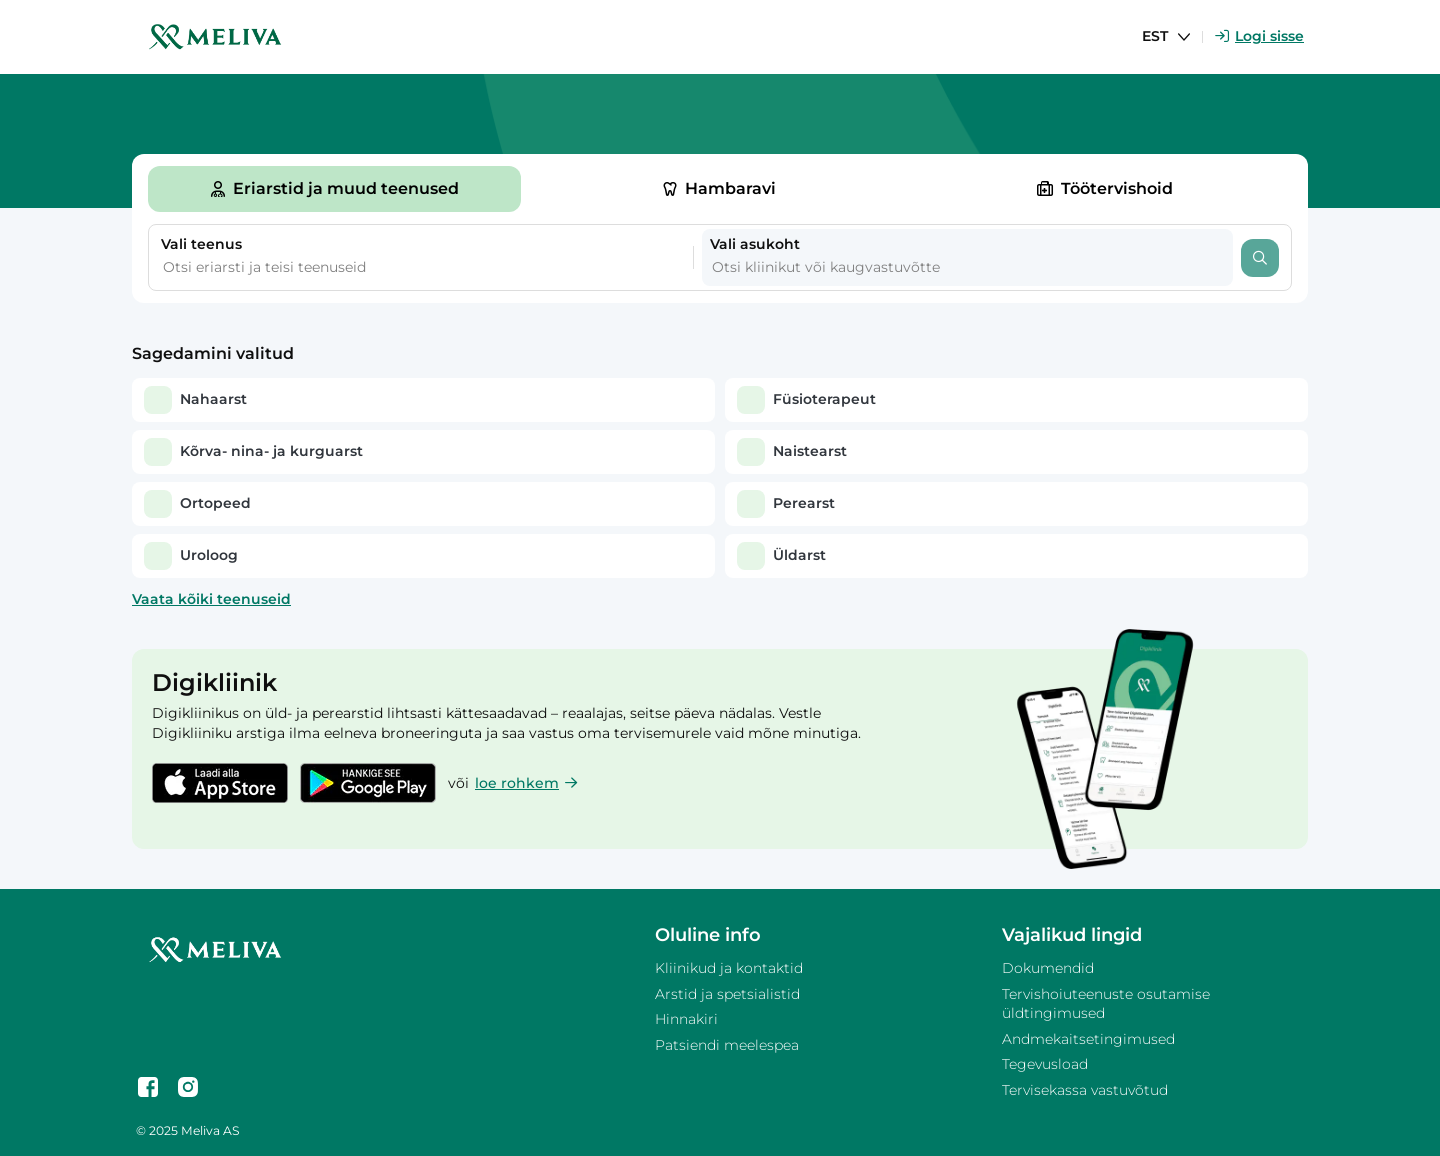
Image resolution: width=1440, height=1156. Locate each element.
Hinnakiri (686, 1019)
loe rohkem (526, 783)
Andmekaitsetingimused (1088, 1039)
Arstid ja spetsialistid (727, 994)
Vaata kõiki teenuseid (211, 599)
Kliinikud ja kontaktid (729, 968)
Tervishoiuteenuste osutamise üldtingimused (1106, 1004)
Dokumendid (1048, 968)
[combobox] (395, 268)
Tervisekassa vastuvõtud (1085, 1090)
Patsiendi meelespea (727, 1045)
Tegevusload (1045, 1064)
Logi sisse (1259, 36)
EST (1155, 36)
